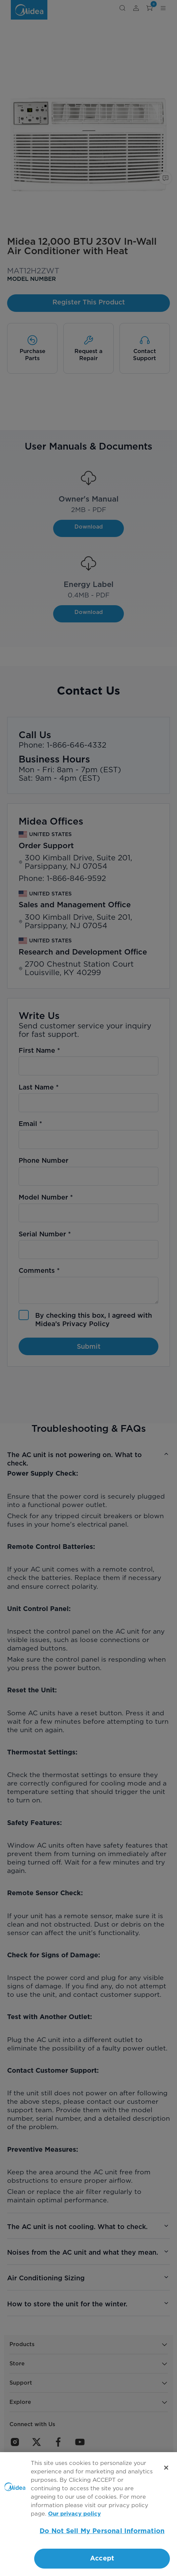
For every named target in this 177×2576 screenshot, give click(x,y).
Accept (102, 2558)
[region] (88, 2514)
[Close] (166, 2467)
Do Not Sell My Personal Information (102, 2531)
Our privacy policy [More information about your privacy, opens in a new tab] (74, 2514)
